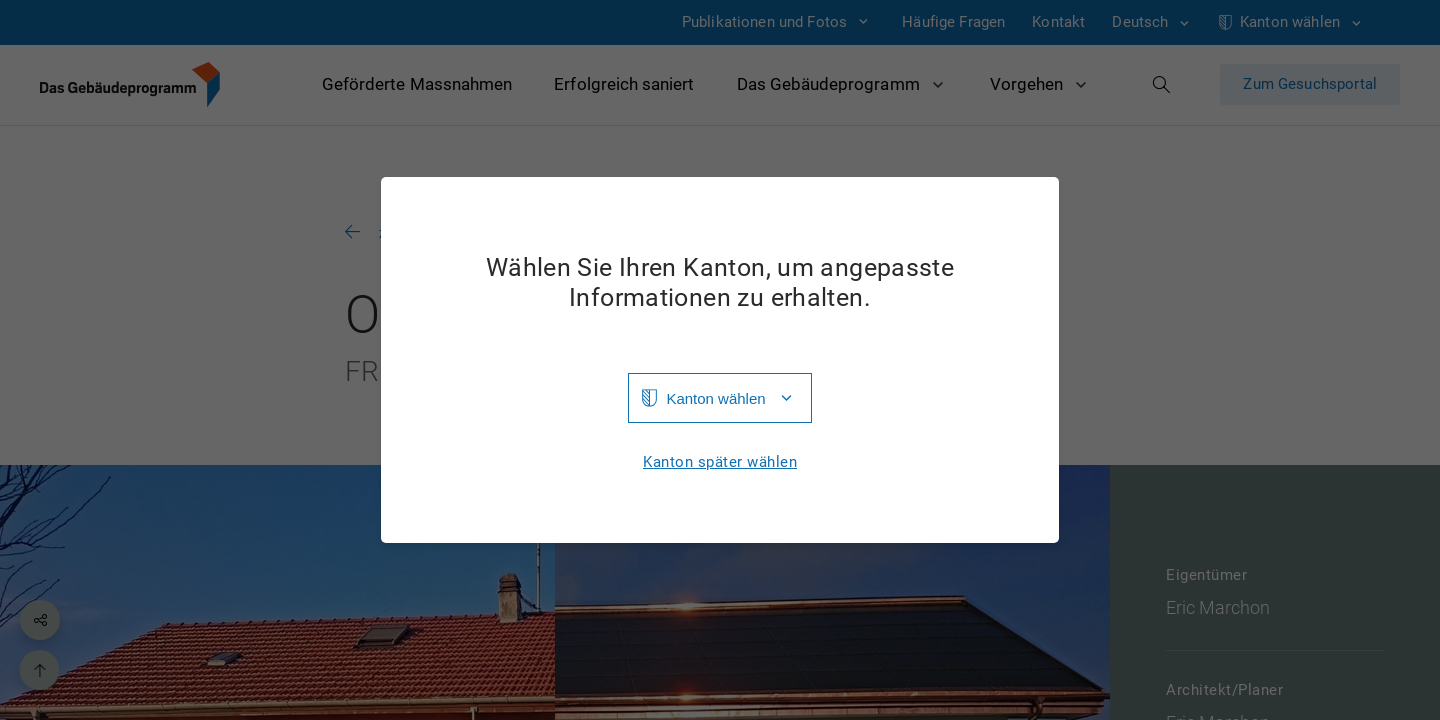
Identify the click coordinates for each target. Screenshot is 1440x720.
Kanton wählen (715, 398)
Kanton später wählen (720, 462)
